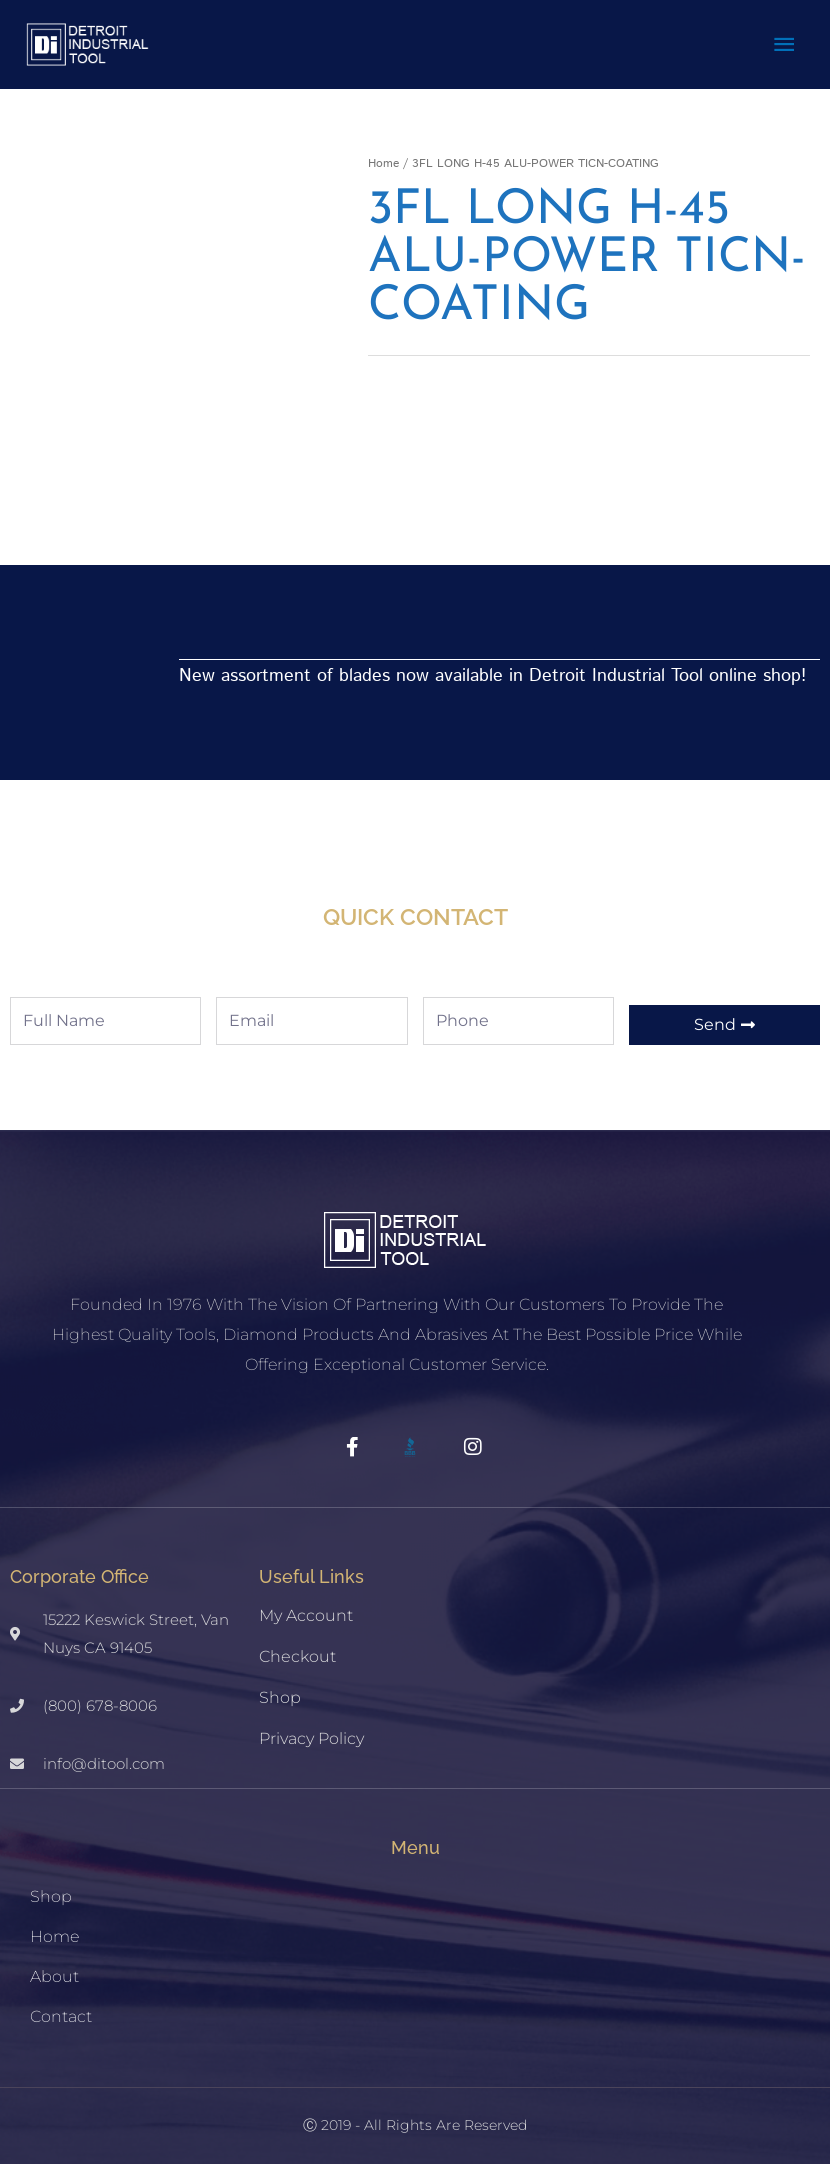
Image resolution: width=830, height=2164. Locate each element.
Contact (61, 2003)
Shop (280, 1685)
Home (383, 151)
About (54, 1963)
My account (306, 1603)
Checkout (297, 1644)
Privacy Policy (311, 1726)
